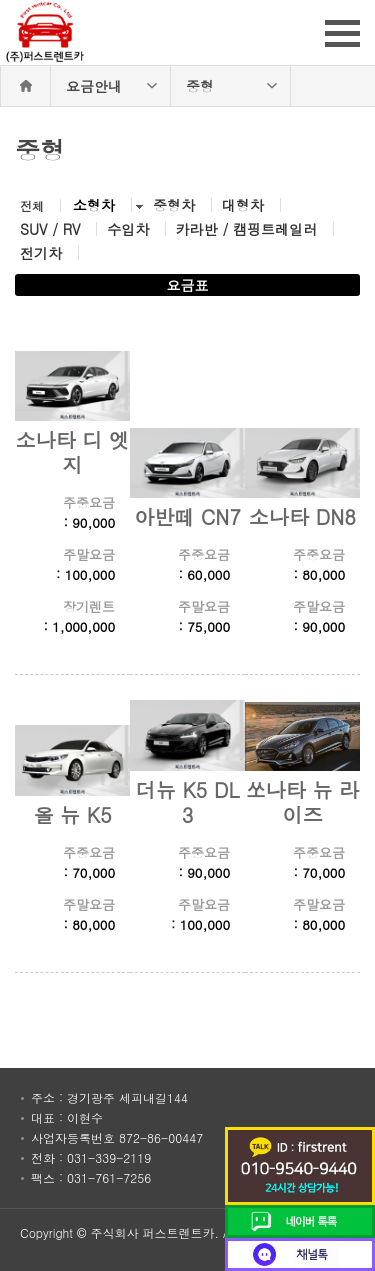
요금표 (188, 285)
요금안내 (94, 86)
